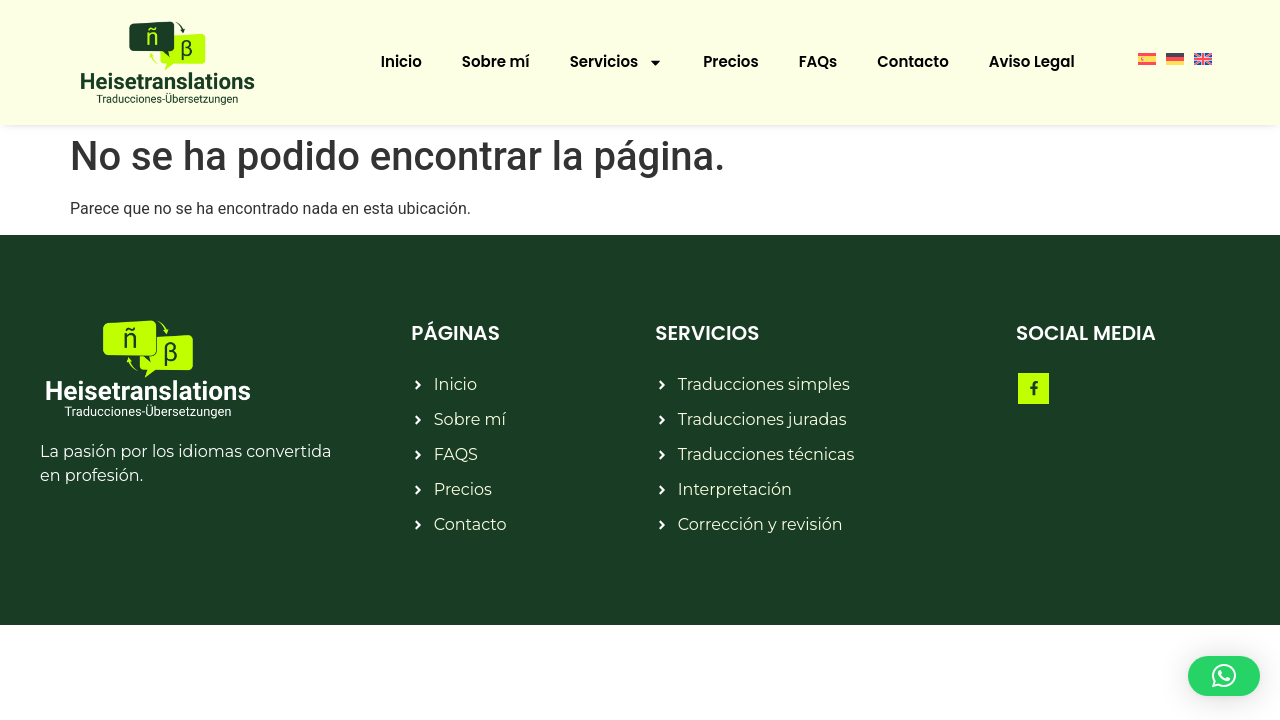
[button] (1224, 676)
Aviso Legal (1032, 61)
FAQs (818, 61)
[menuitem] (1147, 58)
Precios (730, 61)
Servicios (617, 62)
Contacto (912, 61)
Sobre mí (496, 61)
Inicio (401, 61)
